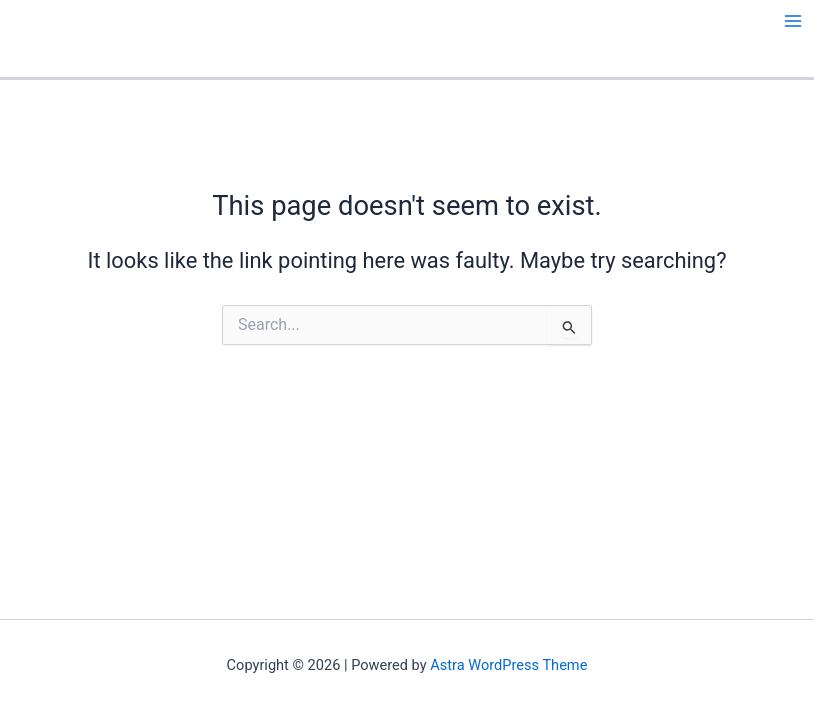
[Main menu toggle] (793, 21)
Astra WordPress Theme (508, 665)
